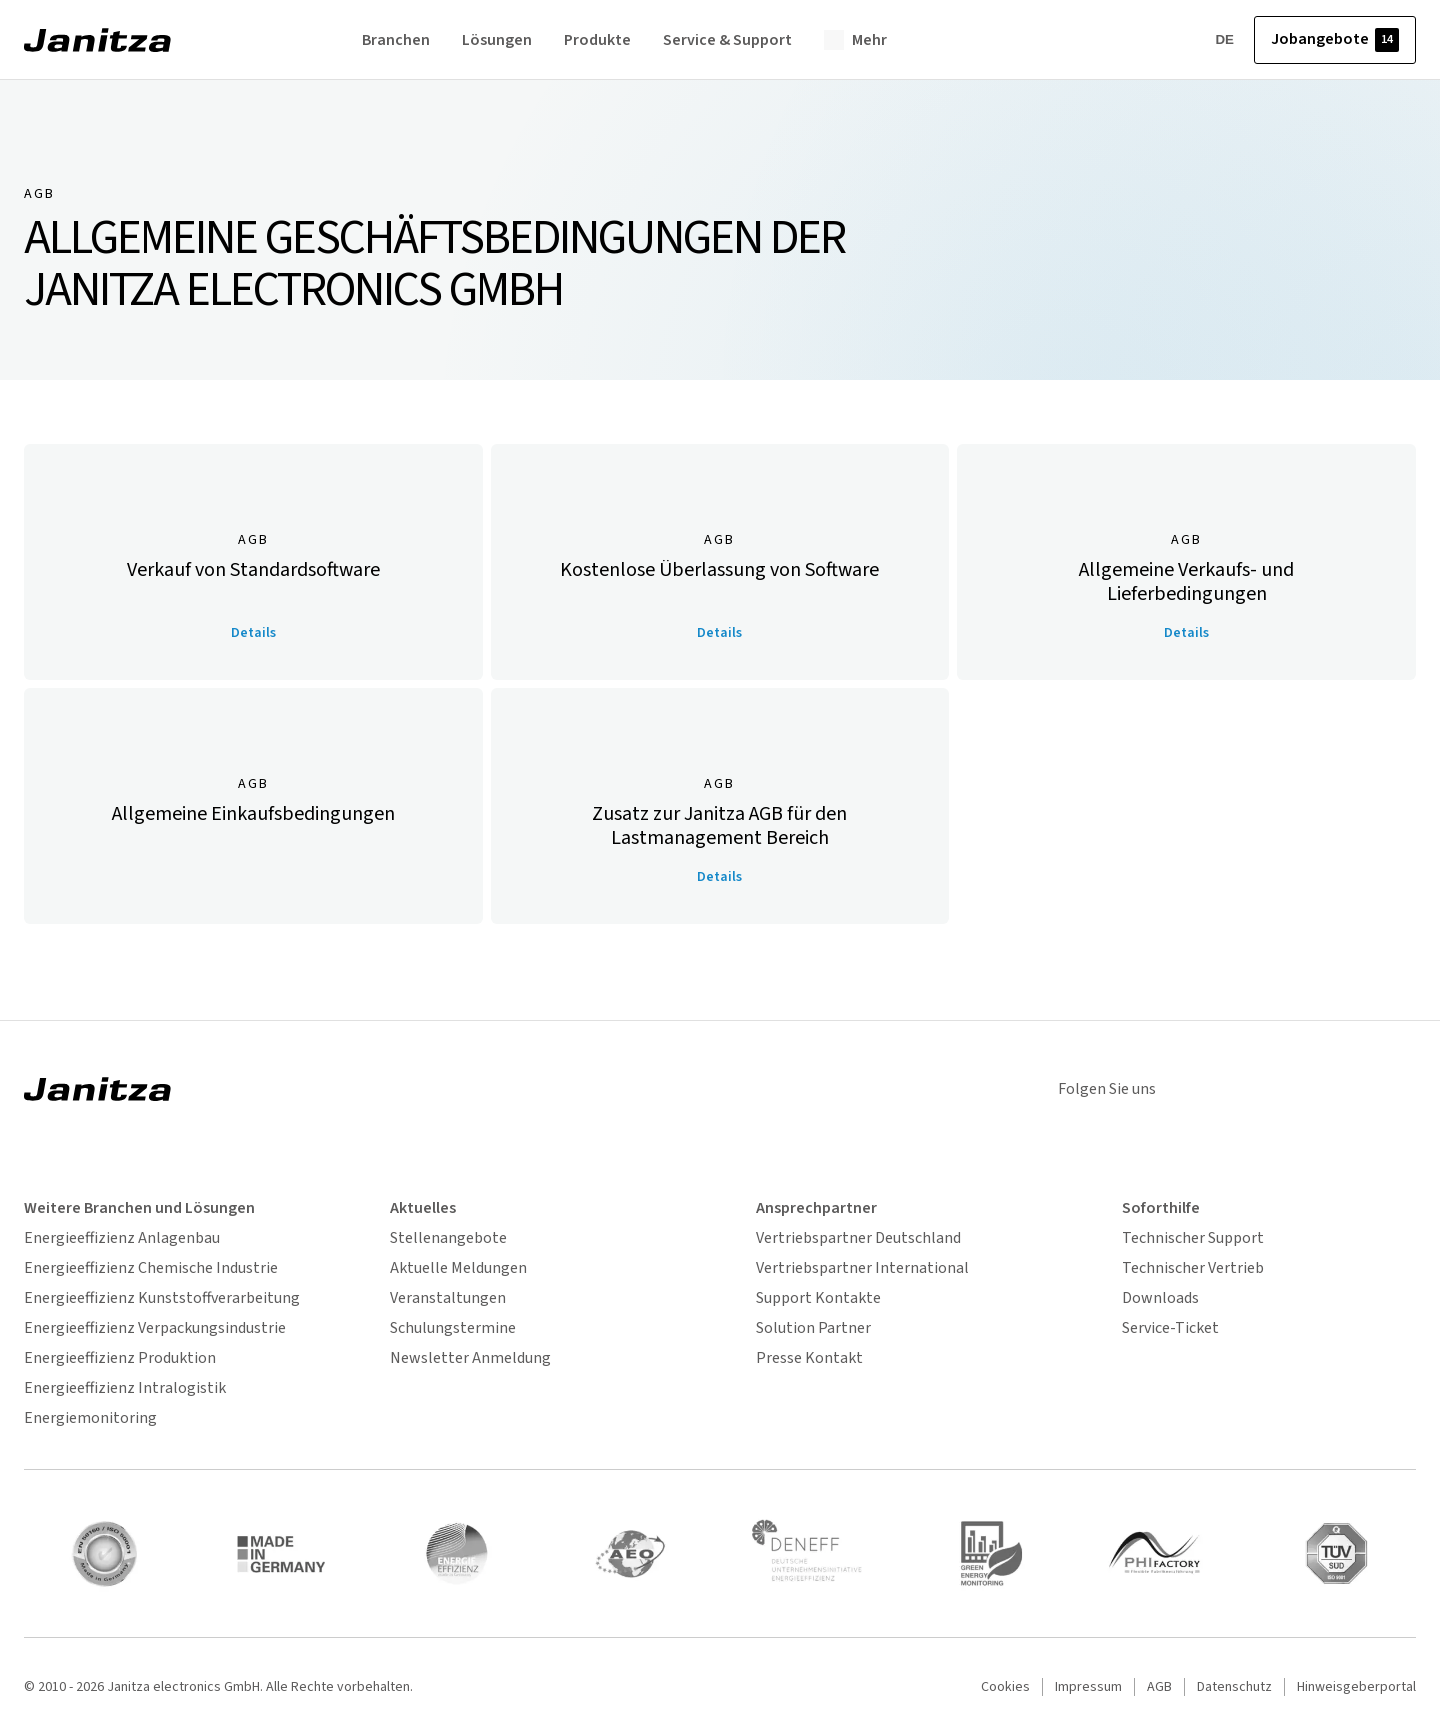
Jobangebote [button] (1335, 40)
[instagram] (1186, 1089)
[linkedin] (1238, 1089)
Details (253, 633)
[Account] (1161, 40)
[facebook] (1394, 1089)
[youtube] (1342, 1089)
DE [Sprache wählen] (1211, 40)
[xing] (1290, 1089)
